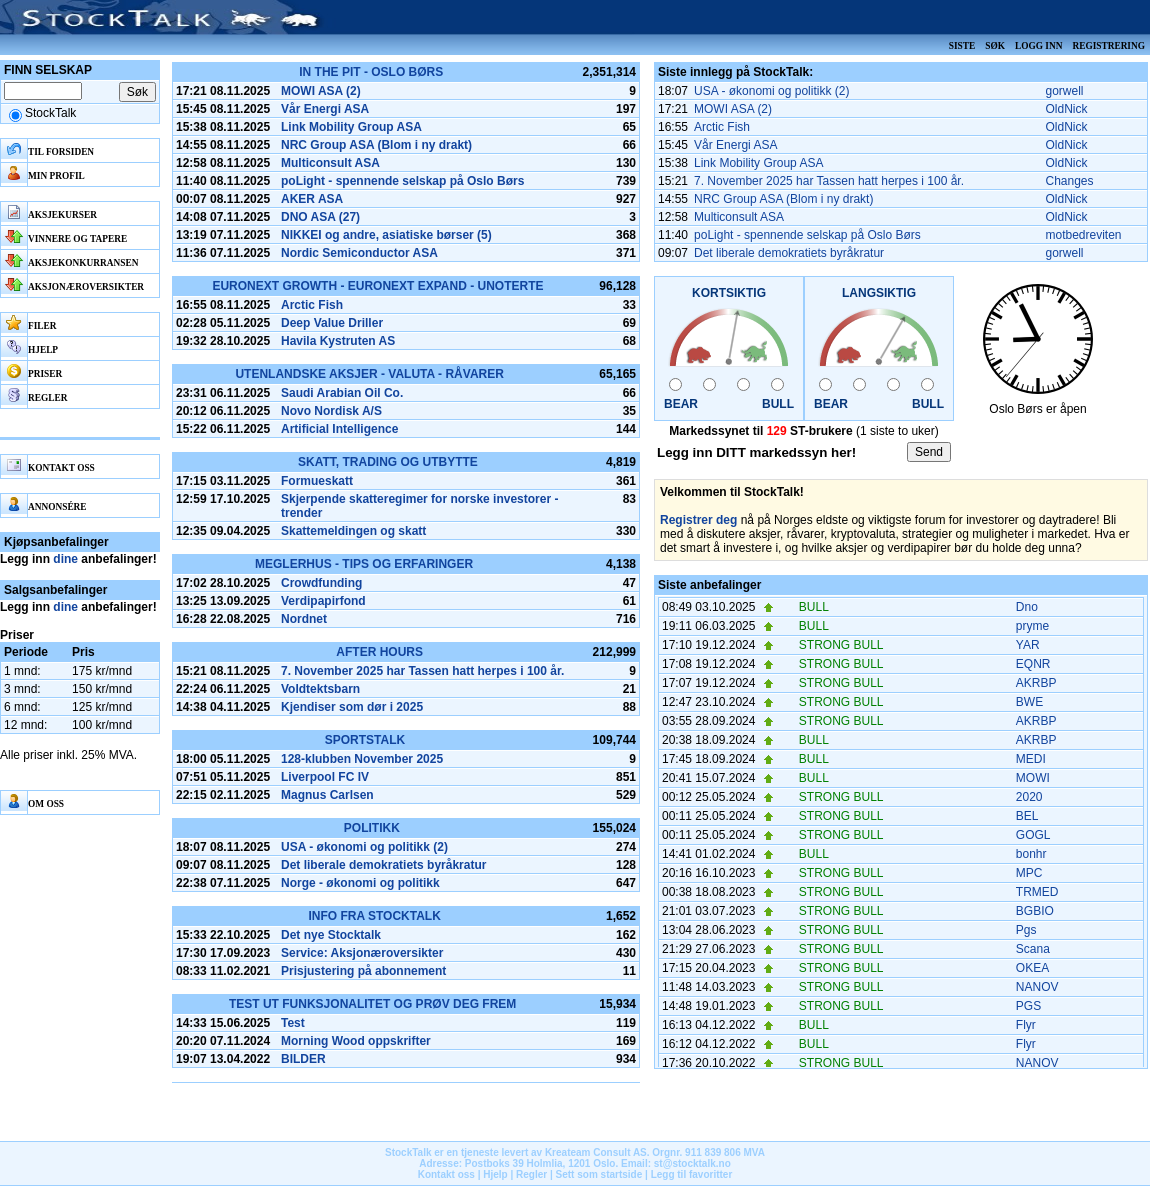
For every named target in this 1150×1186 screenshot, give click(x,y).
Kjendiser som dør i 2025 (352, 707)
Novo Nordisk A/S (331, 411)
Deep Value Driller (332, 323)
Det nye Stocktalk (331, 935)
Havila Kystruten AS (338, 341)
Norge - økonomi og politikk (360, 883)
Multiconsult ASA (330, 163)
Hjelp (495, 1174)
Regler (531, 1174)
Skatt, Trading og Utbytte (388, 462)
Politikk (372, 828)
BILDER (303, 1059)
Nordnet (304, 619)
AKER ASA (312, 199)
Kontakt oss (446, 1174)
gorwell (1065, 91)
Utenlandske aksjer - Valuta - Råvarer (369, 374)
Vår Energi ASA (325, 109)
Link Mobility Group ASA (351, 127)
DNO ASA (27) (320, 217)
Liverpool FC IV (325, 777)
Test (293, 1023)
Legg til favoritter (692, 1174)
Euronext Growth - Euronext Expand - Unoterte (377, 286)
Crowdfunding (321, 583)
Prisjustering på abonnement (363, 971)
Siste (962, 46)
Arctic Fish (312, 305)
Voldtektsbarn (320, 689)
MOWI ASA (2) (321, 91)
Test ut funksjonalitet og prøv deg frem (372, 1004)
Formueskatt (317, 481)
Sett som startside (599, 1174)
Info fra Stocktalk (374, 916)
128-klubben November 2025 (362, 759)
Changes (1070, 181)
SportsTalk (365, 740)
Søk (995, 46)
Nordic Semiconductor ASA (359, 253)
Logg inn (1038, 46)
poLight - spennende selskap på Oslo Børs (402, 181)
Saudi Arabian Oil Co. (342, 393)
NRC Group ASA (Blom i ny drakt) (376, 145)
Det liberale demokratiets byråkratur (383, 865)
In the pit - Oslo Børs (371, 72)
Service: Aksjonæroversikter (362, 953)
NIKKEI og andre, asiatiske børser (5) (386, 235)
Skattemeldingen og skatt (353, 531)
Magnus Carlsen (327, 795)
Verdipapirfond (323, 601)
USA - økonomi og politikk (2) (364, 847)
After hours (379, 652)
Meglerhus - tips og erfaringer (364, 564)
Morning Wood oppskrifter (356, 1041)
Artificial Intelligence (339, 429)
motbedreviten (1084, 235)
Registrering (1108, 46)
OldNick (1067, 109)
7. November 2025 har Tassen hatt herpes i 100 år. (422, 671)
